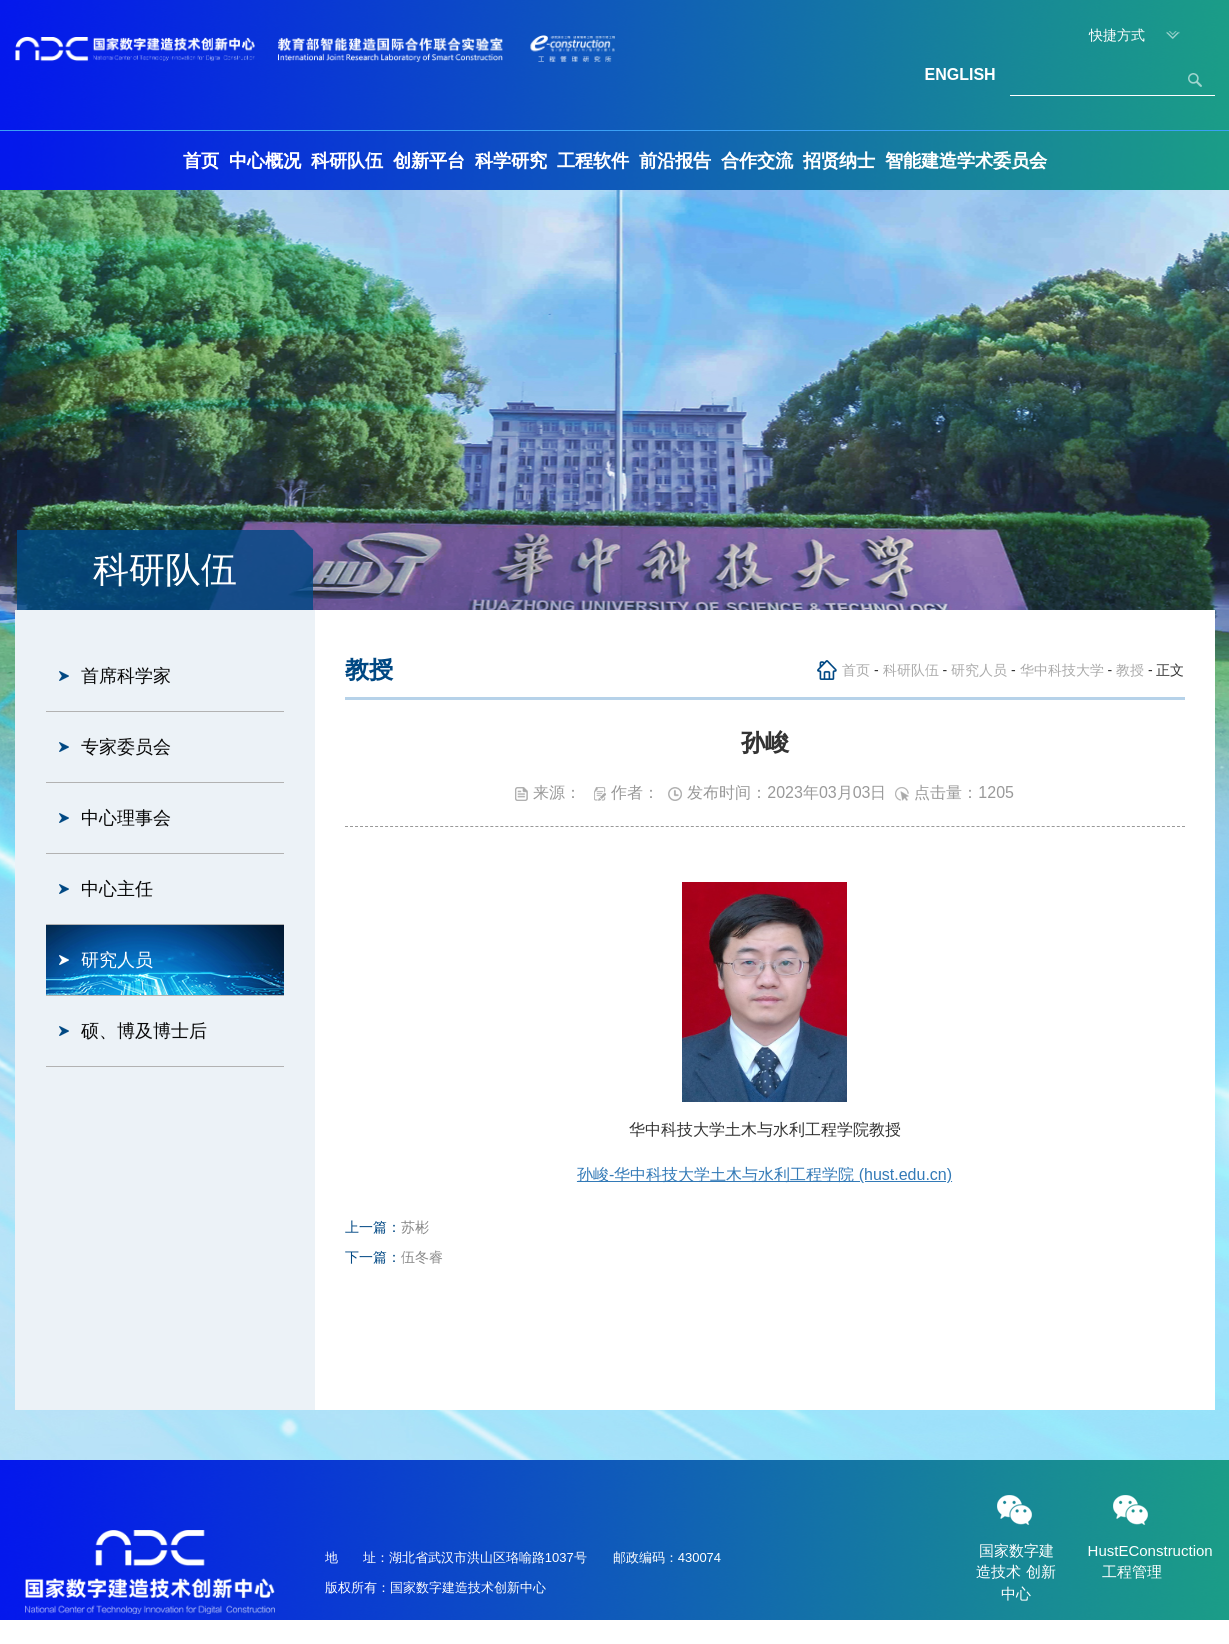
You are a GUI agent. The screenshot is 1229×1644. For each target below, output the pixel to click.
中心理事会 (126, 818)
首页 (201, 161)
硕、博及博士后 (144, 1031)
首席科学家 (126, 676)
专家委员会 (126, 747)
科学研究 (511, 161)
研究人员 (117, 960)
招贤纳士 (839, 161)
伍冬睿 (422, 1257)
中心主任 (117, 889)
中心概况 (265, 161)
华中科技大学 (1062, 670)
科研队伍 (347, 161)
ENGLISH (960, 74)
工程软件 (593, 161)
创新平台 (429, 161)
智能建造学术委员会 (966, 161)
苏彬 (415, 1227)
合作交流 (757, 161)
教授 (1130, 670)
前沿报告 (675, 161)
